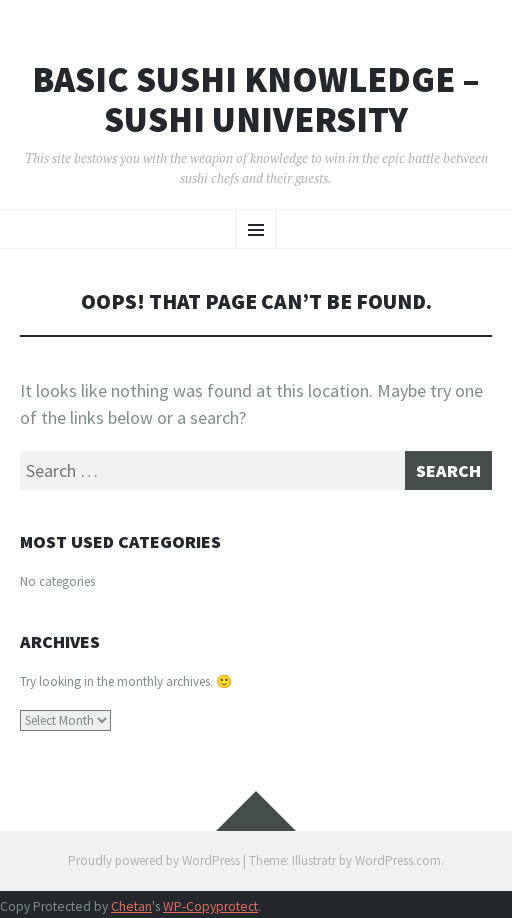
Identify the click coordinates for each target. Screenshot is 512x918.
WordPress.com (398, 860)
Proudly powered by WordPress (154, 860)
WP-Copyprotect (210, 906)
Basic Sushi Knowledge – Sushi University (256, 99)
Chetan (131, 906)
